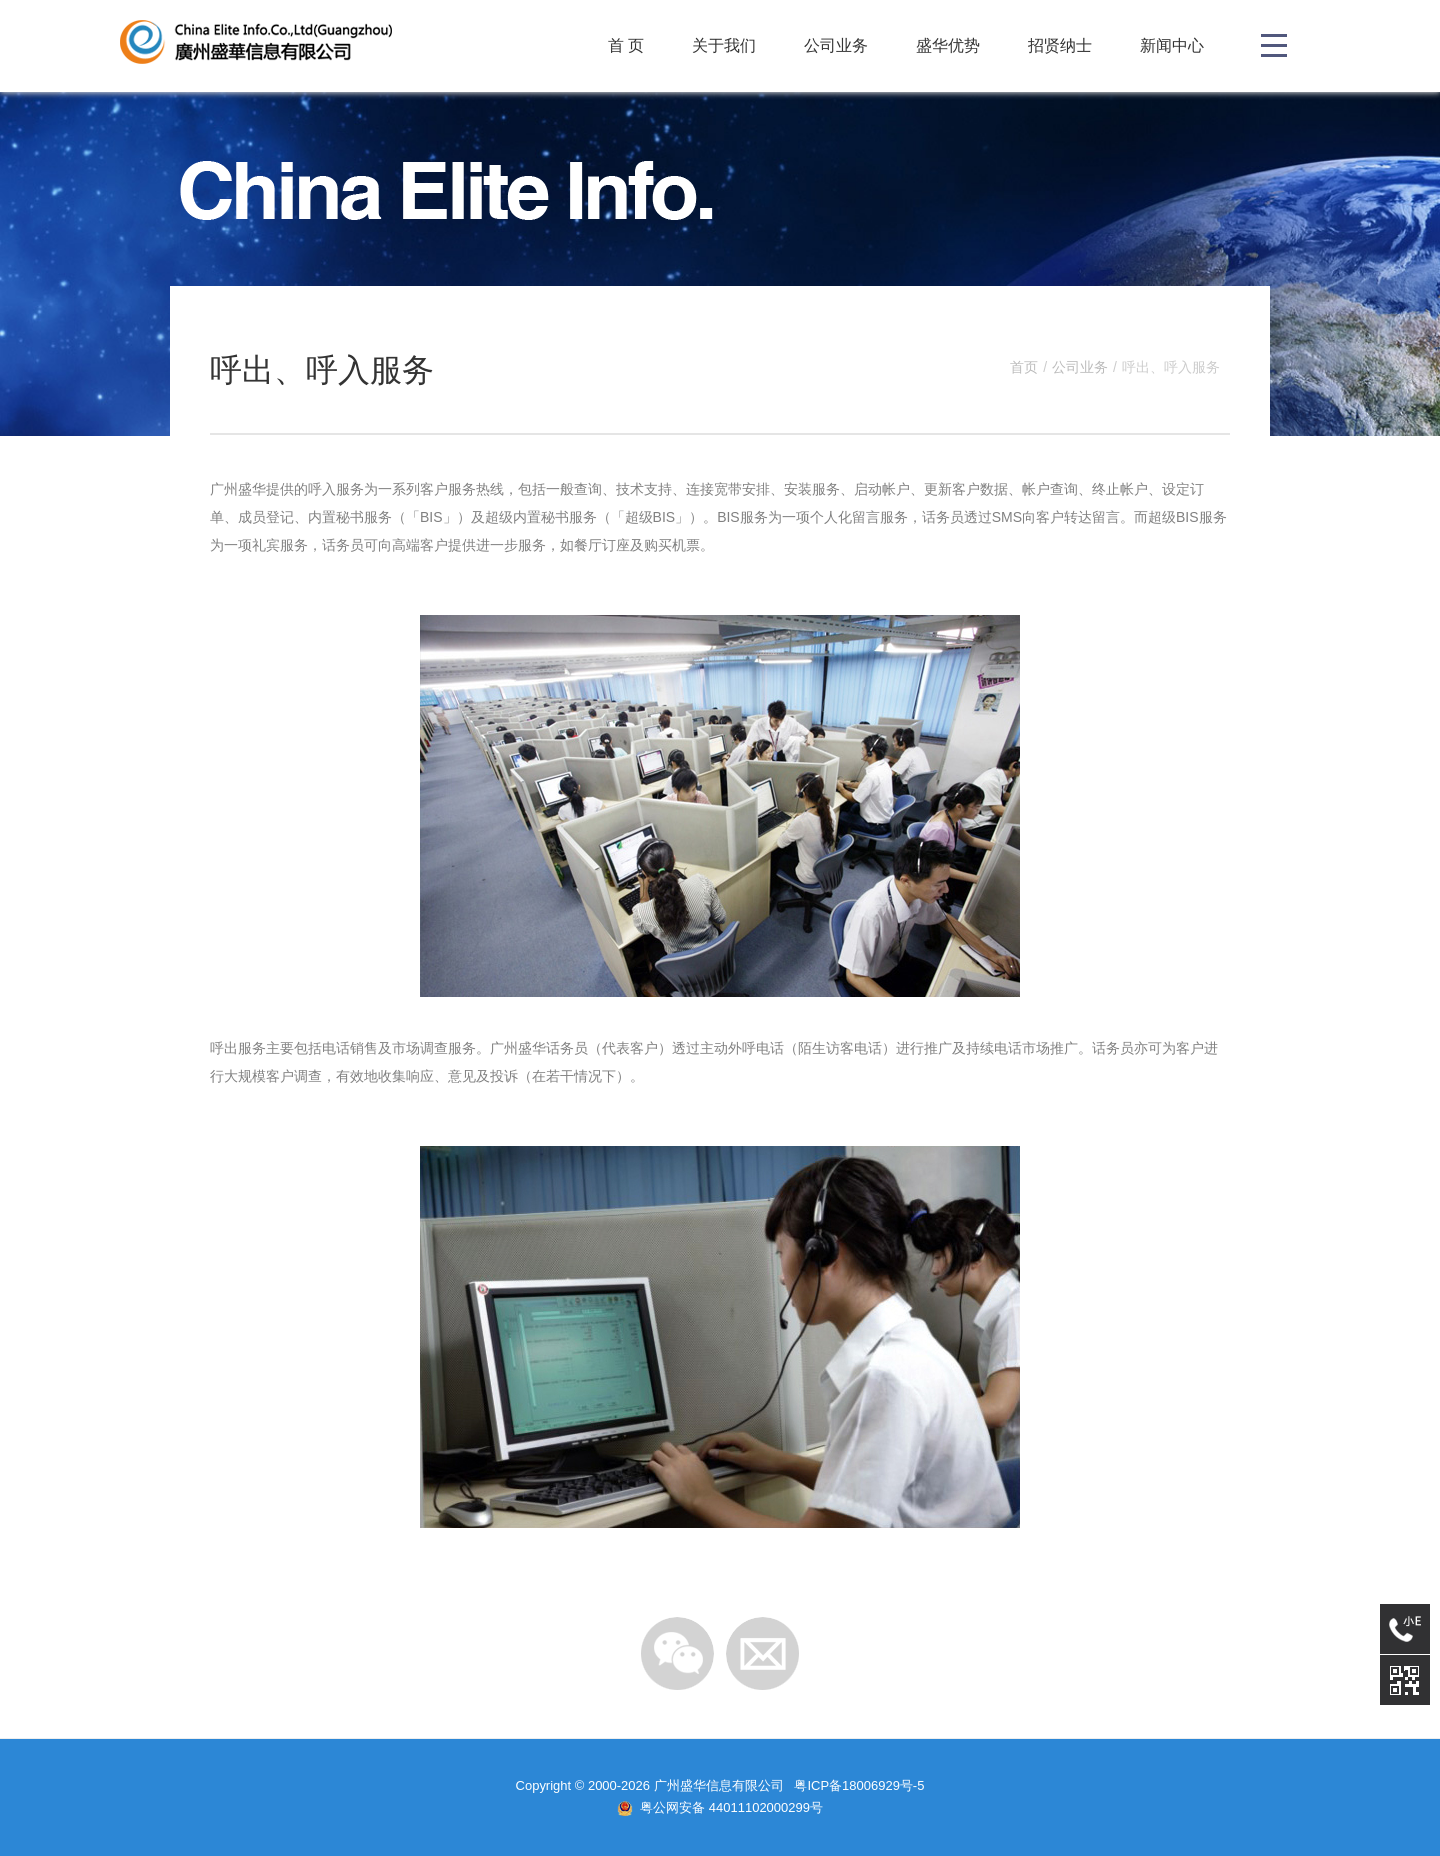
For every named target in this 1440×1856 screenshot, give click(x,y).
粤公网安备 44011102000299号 (731, 1807)
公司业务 (836, 45)
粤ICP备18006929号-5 (859, 1785)
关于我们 (724, 45)
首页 (1024, 367)
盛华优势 (948, 45)
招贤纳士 (1060, 45)
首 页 (626, 45)
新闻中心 (1172, 45)
